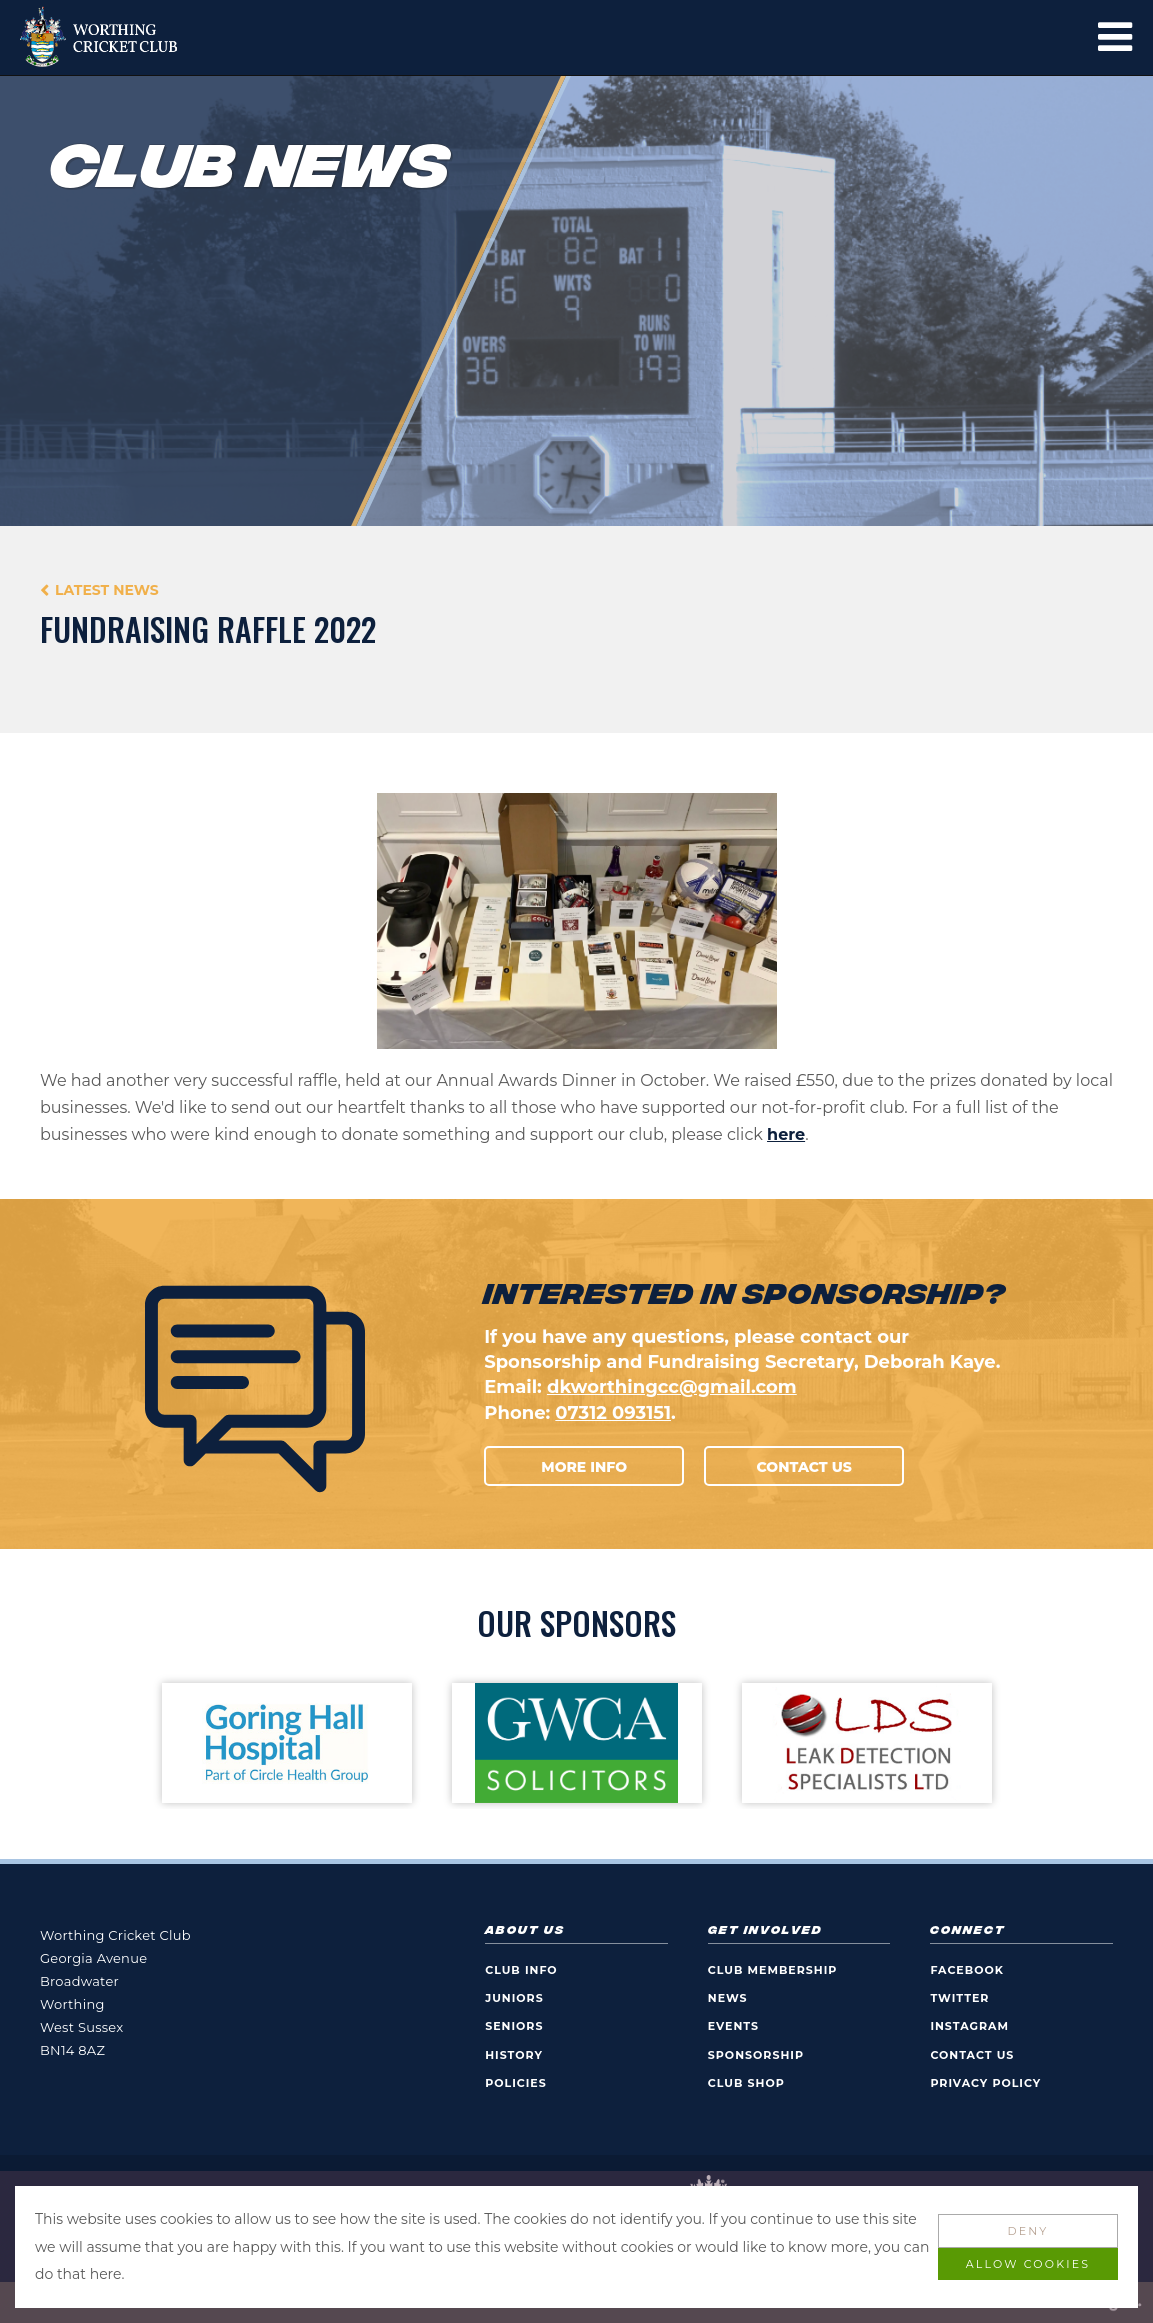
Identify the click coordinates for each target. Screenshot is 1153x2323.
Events (733, 2026)
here (786, 1134)
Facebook (967, 1970)
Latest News (107, 590)
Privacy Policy (985, 2083)
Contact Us (804, 1467)
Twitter (959, 1998)
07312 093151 (613, 1413)
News (728, 1998)
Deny (1027, 2231)
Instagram (969, 2026)
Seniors (514, 2026)
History (514, 2055)
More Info (584, 1467)
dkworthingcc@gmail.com (672, 1387)
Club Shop (746, 2083)
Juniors (514, 1998)
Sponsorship (756, 2055)
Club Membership (773, 1970)
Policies (516, 2083)
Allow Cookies (1028, 2264)
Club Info (521, 1970)
